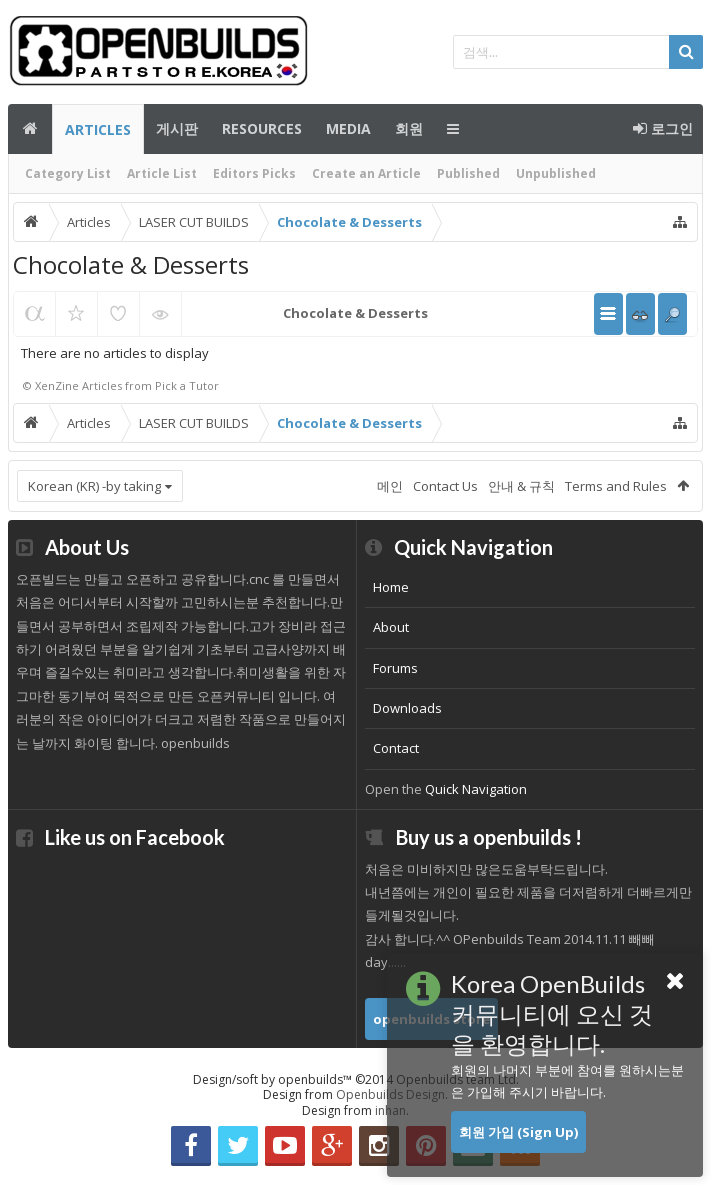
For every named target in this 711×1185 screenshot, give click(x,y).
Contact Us (445, 486)
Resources (262, 128)
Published (468, 173)
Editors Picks (254, 173)
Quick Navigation (476, 789)
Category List (68, 173)
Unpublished (556, 173)
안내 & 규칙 (521, 486)
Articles (98, 129)
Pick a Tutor (187, 385)
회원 (409, 128)
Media (348, 128)
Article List (162, 173)
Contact (396, 748)
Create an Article (366, 173)
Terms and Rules (616, 486)
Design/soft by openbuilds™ (356, 1079)
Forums (395, 668)
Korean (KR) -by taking (94, 486)
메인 (30, 129)
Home (391, 587)
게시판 (177, 128)
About (391, 627)
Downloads (407, 708)
